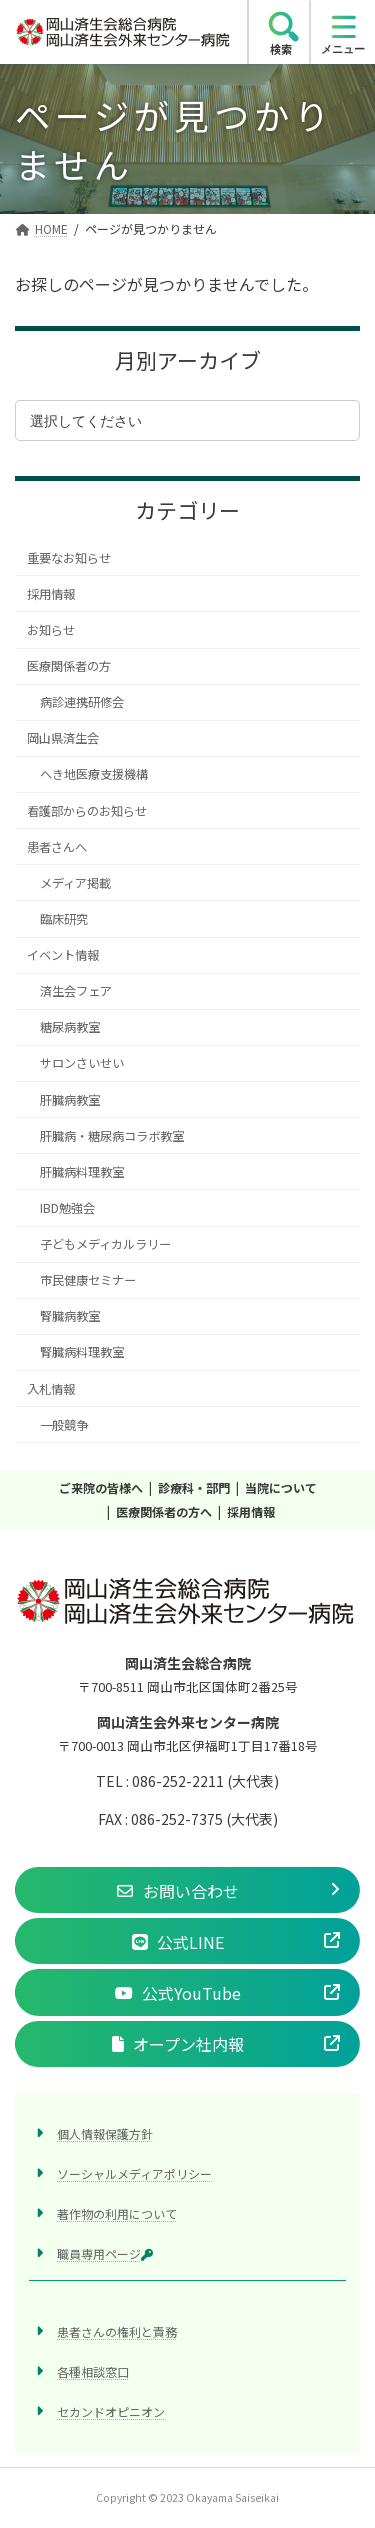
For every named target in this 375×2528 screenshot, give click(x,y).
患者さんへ (57, 847)
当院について (281, 1487)
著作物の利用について (117, 2213)
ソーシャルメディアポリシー (134, 2173)
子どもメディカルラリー (105, 1244)
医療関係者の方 (69, 666)
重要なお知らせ (69, 558)
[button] (187, 1890)
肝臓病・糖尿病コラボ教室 (112, 1136)
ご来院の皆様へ (101, 1487)
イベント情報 (63, 955)
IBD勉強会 (67, 1208)
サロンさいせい (82, 1064)
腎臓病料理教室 (82, 1353)
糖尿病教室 (70, 1028)
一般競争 (64, 1425)
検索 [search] (281, 49)
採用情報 (51, 594)
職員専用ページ (105, 2254)
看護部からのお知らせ (87, 811)
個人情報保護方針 (105, 2133)
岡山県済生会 (63, 739)
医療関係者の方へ (164, 1511)
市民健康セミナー (88, 1280)
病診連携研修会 (82, 702)
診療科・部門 (194, 1487)
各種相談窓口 (93, 2372)
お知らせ (51, 630)
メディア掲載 (75, 883)
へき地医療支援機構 (94, 775)
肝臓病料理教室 (82, 1172)
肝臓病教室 (70, 1100)
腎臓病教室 (70, 1317)
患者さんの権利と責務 (117, 2332)
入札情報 (51, 1389)
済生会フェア (76, 991)
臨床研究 (64, 919)
